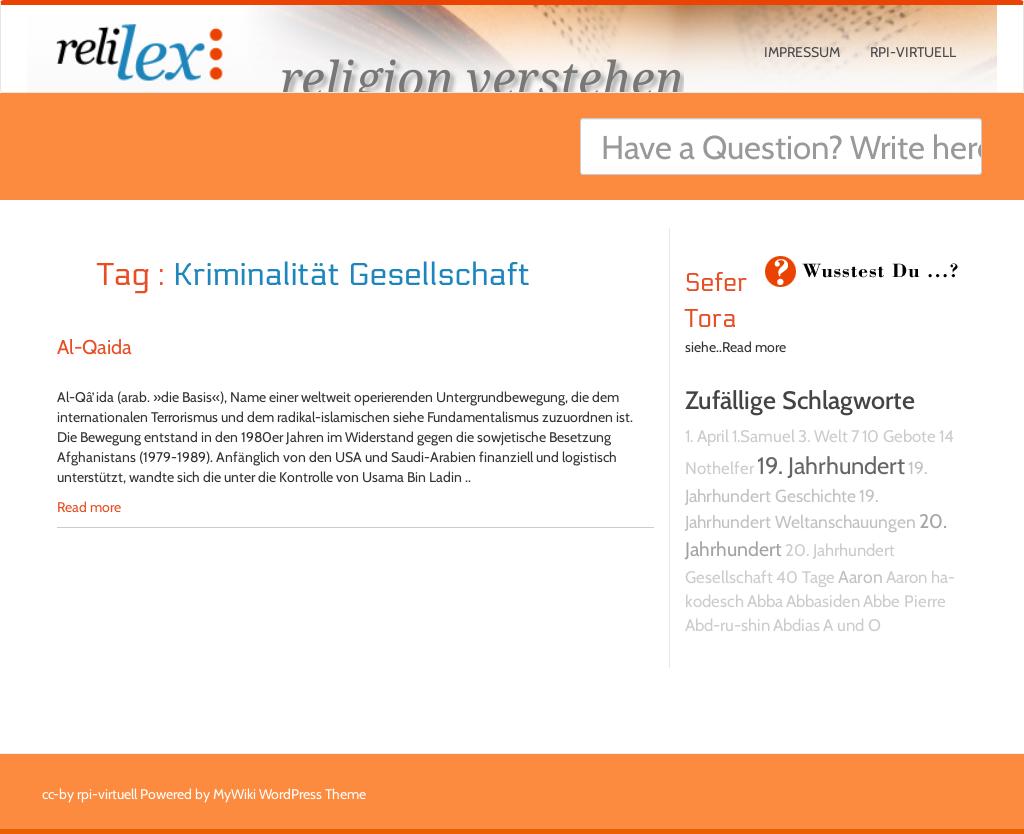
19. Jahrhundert (831, 465)
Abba (765, 601)
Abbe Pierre (904, 601)
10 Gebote (899, 436)
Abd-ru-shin (727, 625)
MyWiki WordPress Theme (289, 794)
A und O (852, 625)
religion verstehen (482, 77)
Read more (89, 507)
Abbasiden (823, 601)
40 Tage (805, 577)
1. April (707, 436)
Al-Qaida (94, 347)
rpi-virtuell (913, 52)
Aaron (860, 576)
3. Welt (823, 436)
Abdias (796, 625)
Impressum (802, 52)
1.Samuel (763, 436)
